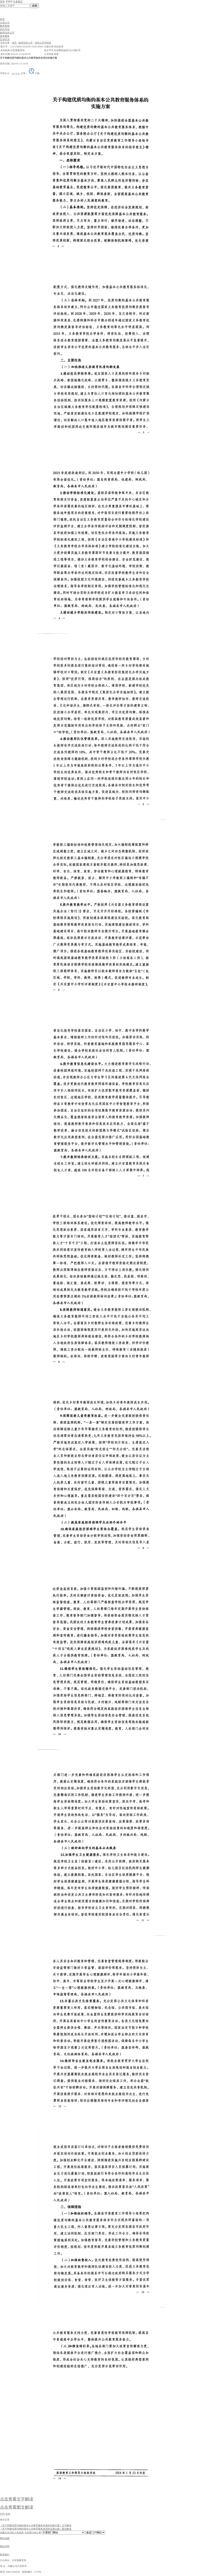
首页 (2, 19)
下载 (33, 73)
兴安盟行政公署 (32, 2532)
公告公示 (5, 22)
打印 (2, 2514)
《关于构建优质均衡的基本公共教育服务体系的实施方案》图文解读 (35, 2528)
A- (18, 73)
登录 (2, 1)
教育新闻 (5, 26)
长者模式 (18, 1)
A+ (13, 73)
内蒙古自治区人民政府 (12, 2532)
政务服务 (5, 36)
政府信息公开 (7, 32)
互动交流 (5, 39)
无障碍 (8, 1)
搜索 (34, 5)
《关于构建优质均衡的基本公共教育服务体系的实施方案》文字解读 (35, 2525)
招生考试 (5, 29)
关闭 (7, 2514)
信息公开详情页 (43, 42)
